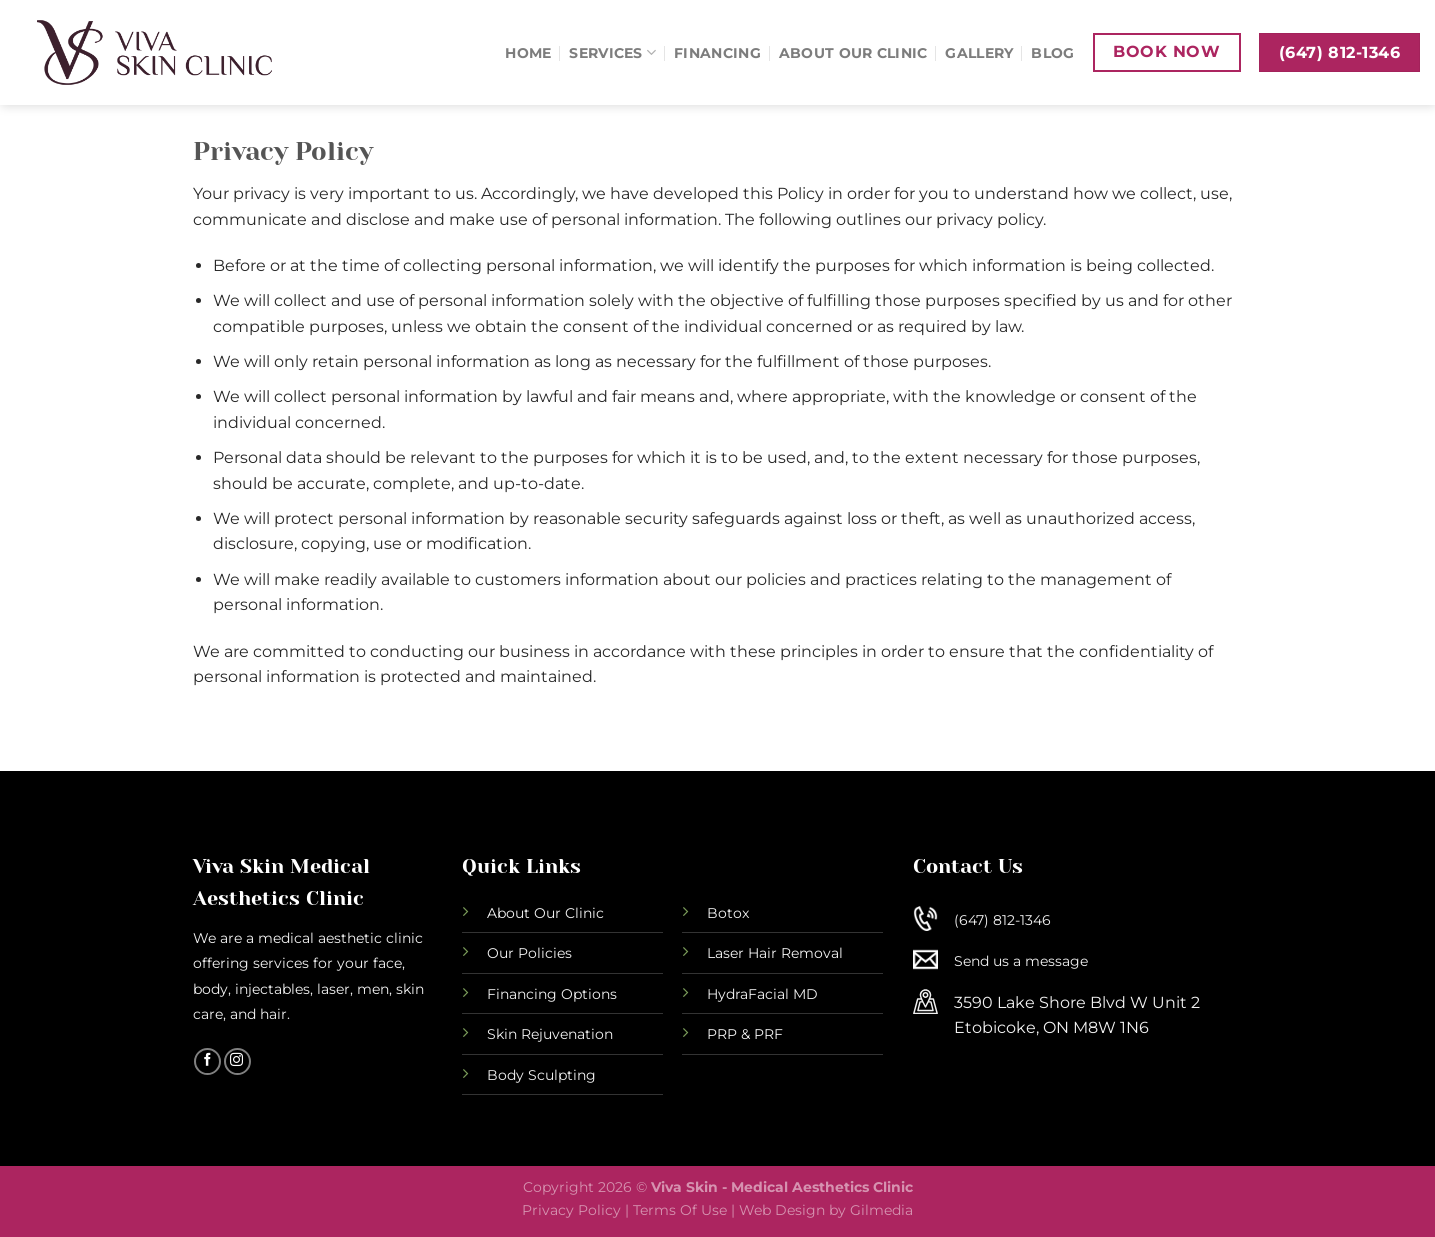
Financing (717, 53)
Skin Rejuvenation (550, 1034)
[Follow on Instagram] (237, 1062)
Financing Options (552, 994)
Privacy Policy (571, 1210)
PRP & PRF (745, 1034)
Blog (1052, 53)
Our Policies (529, 953)
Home (528, 53)
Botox (728, 913)
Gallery (979, 53)
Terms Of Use (680, 1210)
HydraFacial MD (762, 994)
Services (612, 52)
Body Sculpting (541, 1075)
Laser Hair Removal (775, 953)
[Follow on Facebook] (207, 1062)
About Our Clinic (853, 53)
